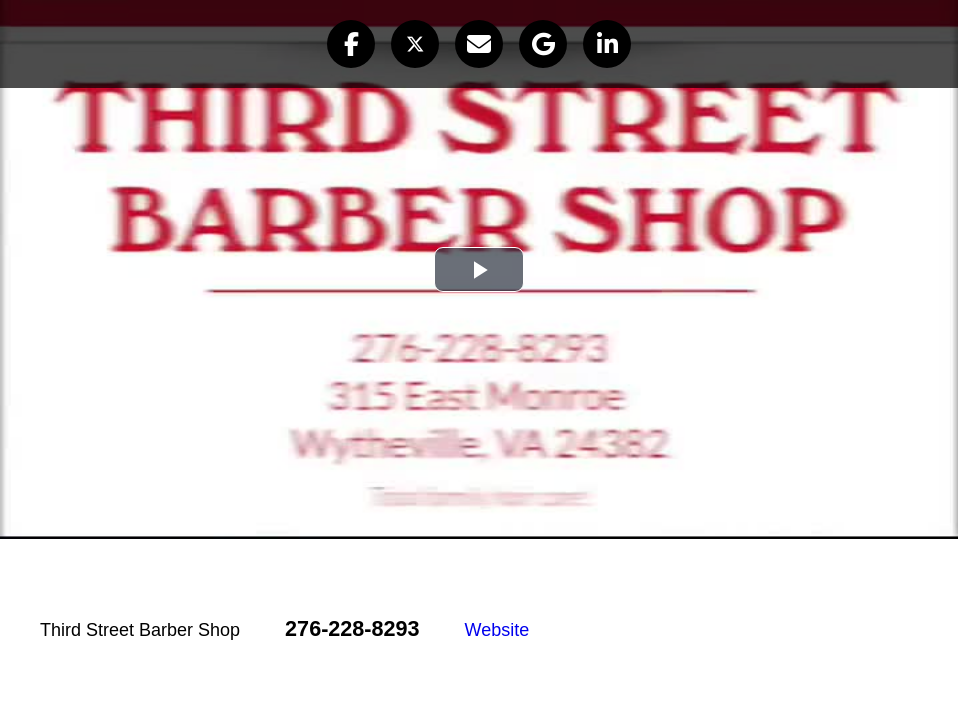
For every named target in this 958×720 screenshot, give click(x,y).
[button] (351, 44)
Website (497, 630)
